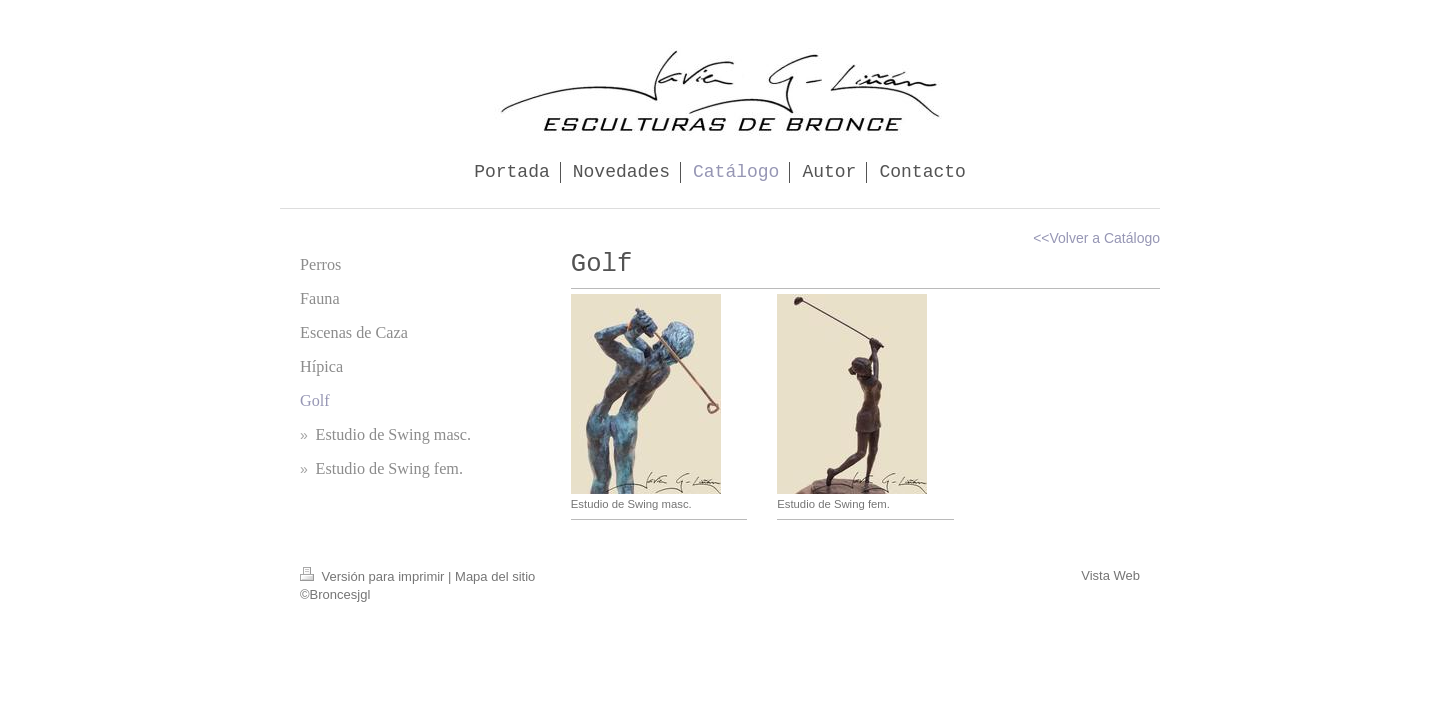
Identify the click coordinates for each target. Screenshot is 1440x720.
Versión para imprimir (374, 576)
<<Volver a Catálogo (1096, 238)
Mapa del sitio (495, 576)
